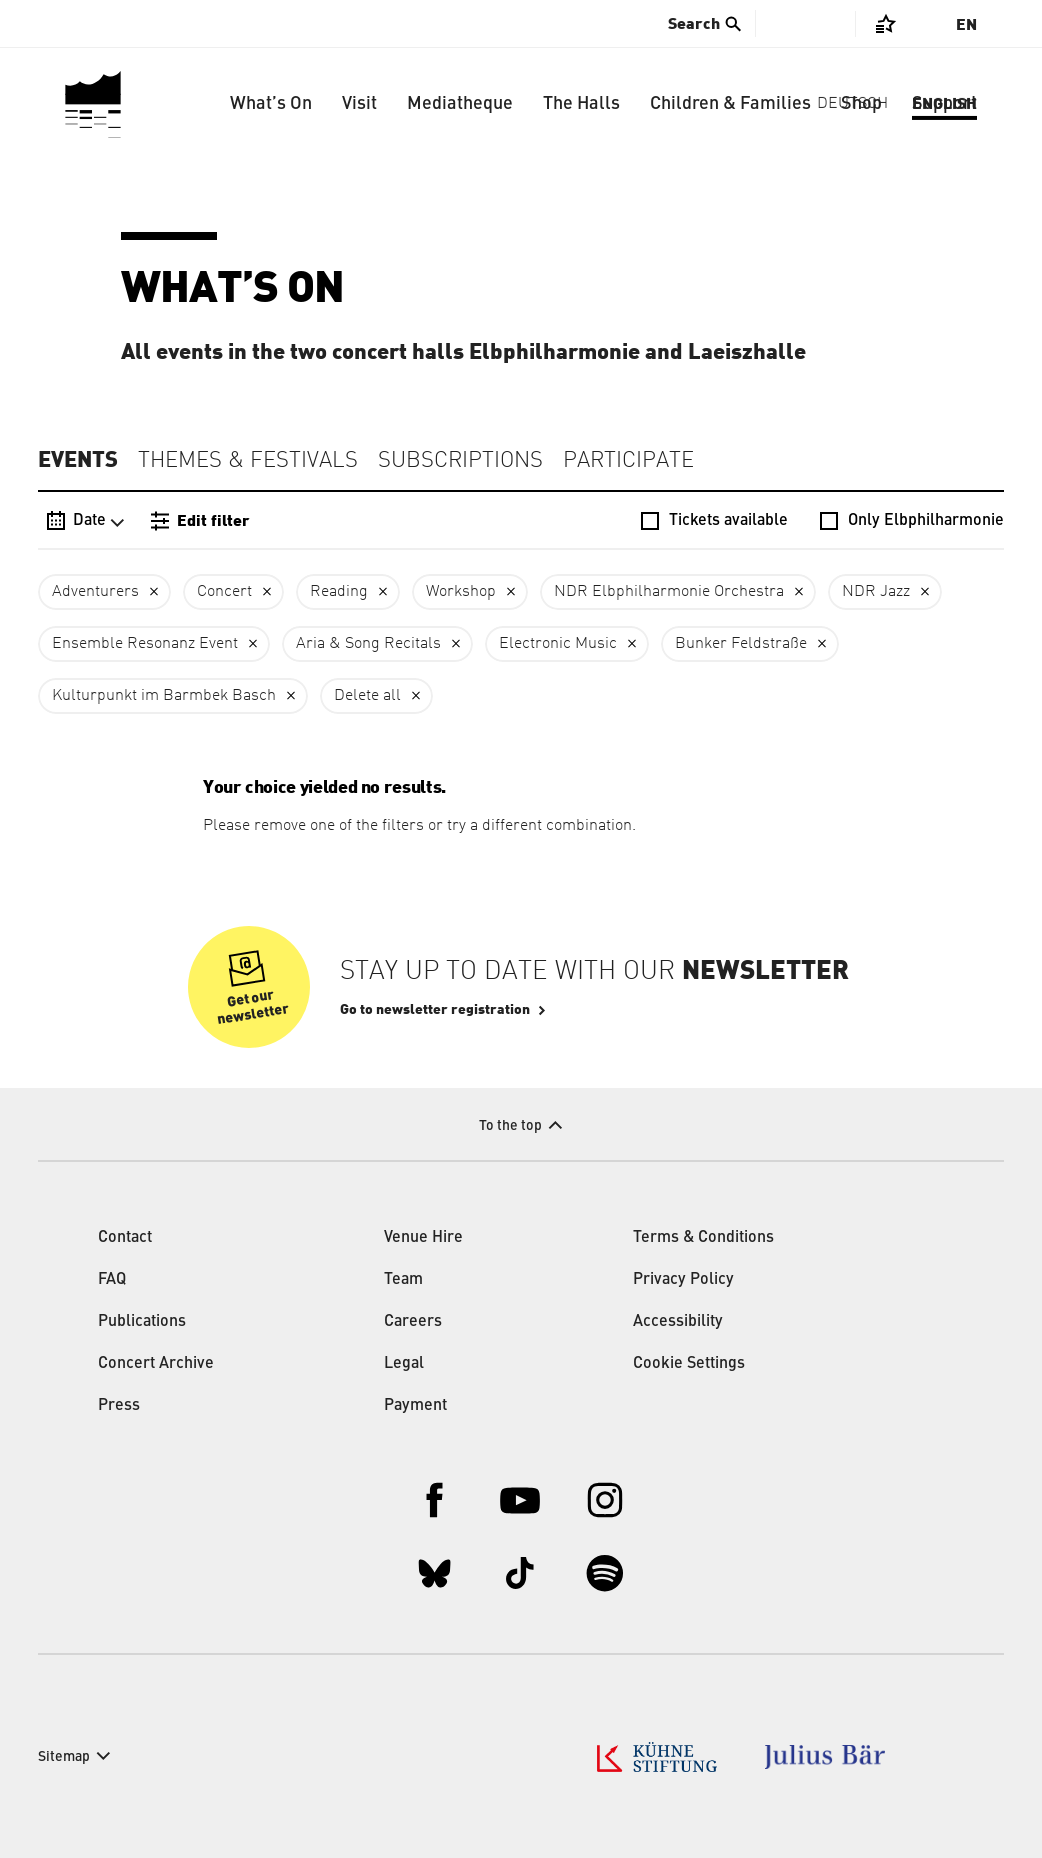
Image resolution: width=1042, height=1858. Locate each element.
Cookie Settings (689, 1364)
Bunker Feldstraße (741, 644)
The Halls (581, 104)
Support (944, 104)
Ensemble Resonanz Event (145, 644)
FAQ (112, 1280)
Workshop (461, 592)
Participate (628, 461)
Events (78, 460)
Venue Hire (423, 1238)
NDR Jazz (876, 592)
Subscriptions (460, 461)
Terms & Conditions (703, 1238)
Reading (339, 592)
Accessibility (678, 1322)
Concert (224, 592)
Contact (125, 1238)
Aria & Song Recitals (368, 644)
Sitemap (64, 1757)
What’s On (271, 104)
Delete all (367, 696)
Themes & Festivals (248, 461)
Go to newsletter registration (435, 1010)
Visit (359, 104)
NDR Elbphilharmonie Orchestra (669, 592)
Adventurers (95, 592)
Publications (142, 1322)
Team (403, 1280)
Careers (413, 1322)
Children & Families (730, 104)
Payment (415, 1406)
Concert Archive (156, 1364)
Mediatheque (460, 104)
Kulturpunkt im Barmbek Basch (164, 696)
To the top (510, 1126)
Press (119, 1406)
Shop (861, 104)
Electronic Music (558, 644)
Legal (404, 1364)
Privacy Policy (683, 1280)
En (966, 25)
